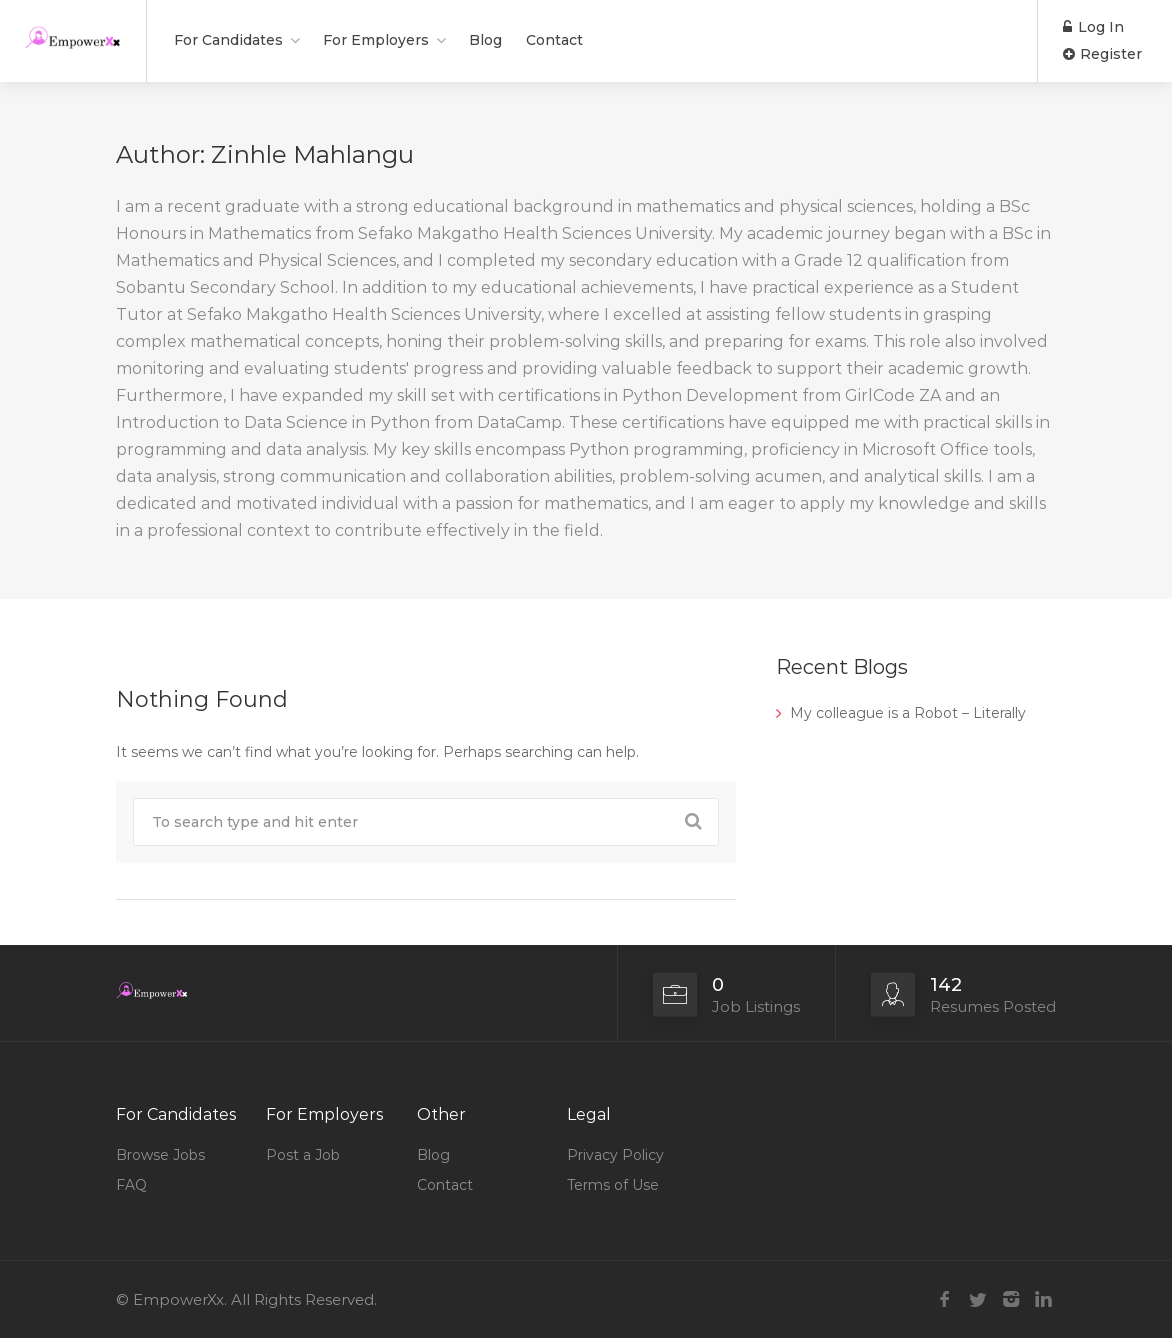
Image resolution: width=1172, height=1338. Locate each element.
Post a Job (303, 1155)
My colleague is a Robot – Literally (908, 713)
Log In (1093, 27)
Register (1102, 54)
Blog (485, 40)
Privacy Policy (615, 1155)
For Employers (376, 40)
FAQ (131, 1185)
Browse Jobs (160, 1155)
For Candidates (228, 40)
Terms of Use (613, 1185)
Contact (554, 40)
